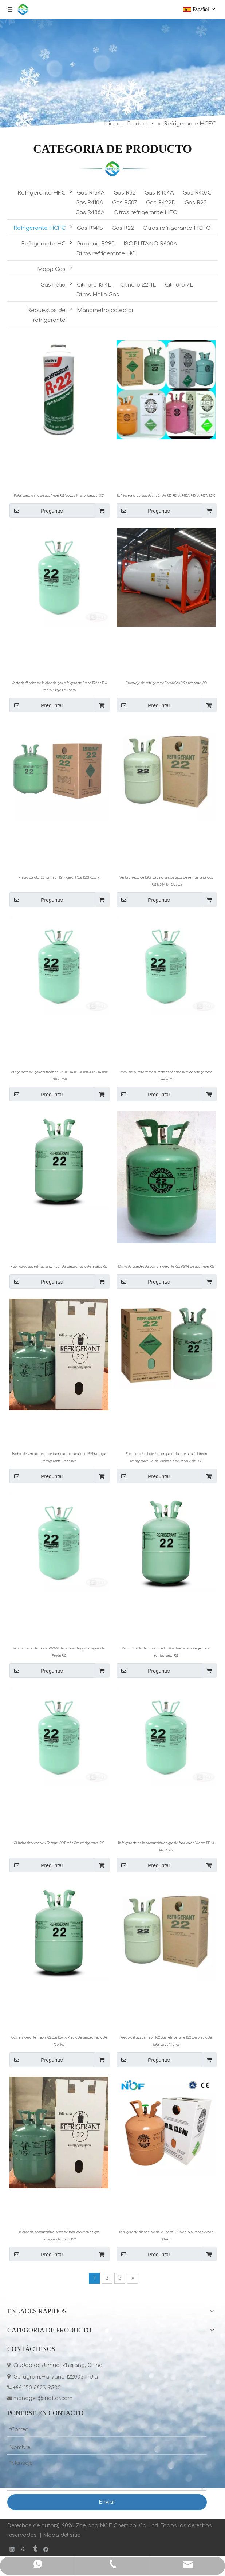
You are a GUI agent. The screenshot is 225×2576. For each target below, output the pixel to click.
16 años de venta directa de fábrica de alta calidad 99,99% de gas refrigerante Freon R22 (59, 1457)
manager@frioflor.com (39, 2398)
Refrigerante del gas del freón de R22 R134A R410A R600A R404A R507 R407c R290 (58, 1076)
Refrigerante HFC (41, 193)
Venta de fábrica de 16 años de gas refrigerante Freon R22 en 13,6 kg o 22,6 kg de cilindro (59, 686)
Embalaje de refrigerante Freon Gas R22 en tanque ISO (166, 683)
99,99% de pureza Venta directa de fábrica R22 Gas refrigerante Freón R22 (166, 1076)
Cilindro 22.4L (138, 285)
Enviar (107, 2502)
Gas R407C (197, 193)
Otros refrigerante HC (105, 254)
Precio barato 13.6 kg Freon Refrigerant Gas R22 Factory (59, 877)
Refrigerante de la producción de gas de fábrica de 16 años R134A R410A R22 (166, 1846)
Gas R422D (161, 203)
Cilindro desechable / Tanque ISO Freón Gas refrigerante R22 (59, 1843)
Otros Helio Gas (97, 295)
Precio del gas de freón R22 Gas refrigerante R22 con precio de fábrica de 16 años (166, 2041)
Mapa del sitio (62, 2535)
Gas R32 (125, 193)
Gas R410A (89, 203)
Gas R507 (124, 203)
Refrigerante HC (43, 244)
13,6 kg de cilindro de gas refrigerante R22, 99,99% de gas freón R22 (166, 1266)
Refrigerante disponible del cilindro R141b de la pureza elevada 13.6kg (166, 2236)
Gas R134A (91, 193)
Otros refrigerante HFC (145, 212)
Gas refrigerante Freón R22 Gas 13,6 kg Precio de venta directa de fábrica (59, 2041)
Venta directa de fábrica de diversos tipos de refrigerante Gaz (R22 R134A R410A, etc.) (166, 881)
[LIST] (112, 168)
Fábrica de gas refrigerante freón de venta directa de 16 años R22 (59, 1266)
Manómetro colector (105, 310)
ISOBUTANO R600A (150, 244)
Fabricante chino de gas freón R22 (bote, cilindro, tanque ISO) (59, 495)
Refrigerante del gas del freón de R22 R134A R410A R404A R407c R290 (166, 495)
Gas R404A (159, 193)
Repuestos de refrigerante (46, 315)
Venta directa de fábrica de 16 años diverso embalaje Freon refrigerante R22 (166, 1652)
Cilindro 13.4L (94, 285)
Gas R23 (196, 203)
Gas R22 (123, 228)
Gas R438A (90, 212)
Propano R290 (96, 244)
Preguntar (36, 510)
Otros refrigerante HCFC (176, 228)
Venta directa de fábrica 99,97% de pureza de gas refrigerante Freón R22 (59, 1652)
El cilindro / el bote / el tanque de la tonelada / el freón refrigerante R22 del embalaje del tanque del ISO (166, 1457)
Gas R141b (90, 228)
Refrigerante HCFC (39, 228)
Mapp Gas (51, 269)
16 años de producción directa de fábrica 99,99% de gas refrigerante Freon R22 (59, 2236)
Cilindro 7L (179, 285)
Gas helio (53, 285)
